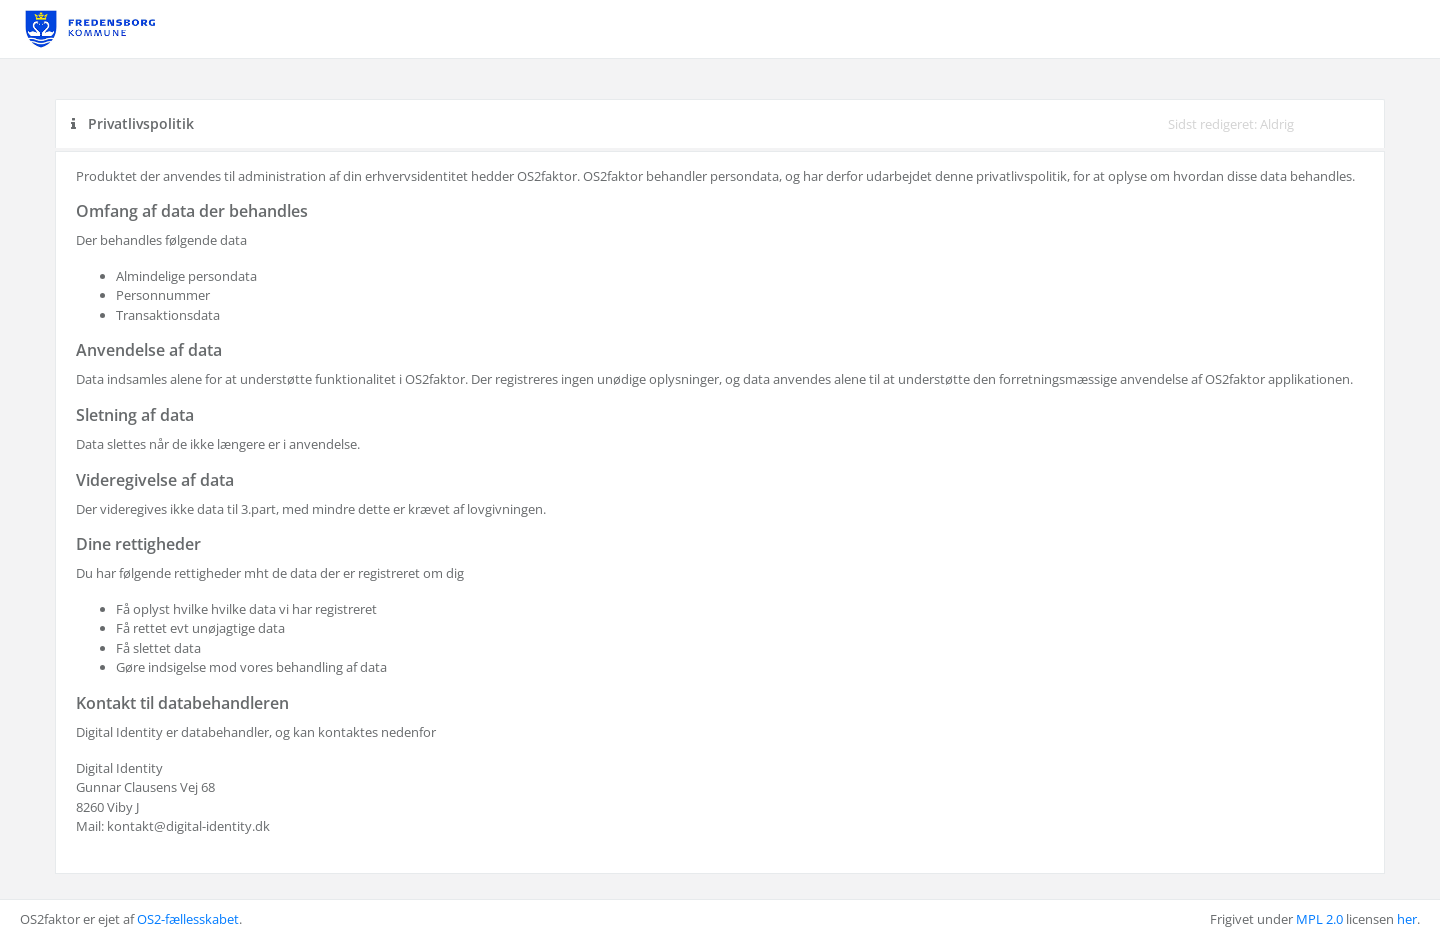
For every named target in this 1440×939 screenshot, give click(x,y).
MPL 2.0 (1319, 919)
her (1407, 919)
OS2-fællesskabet (188, 919)
